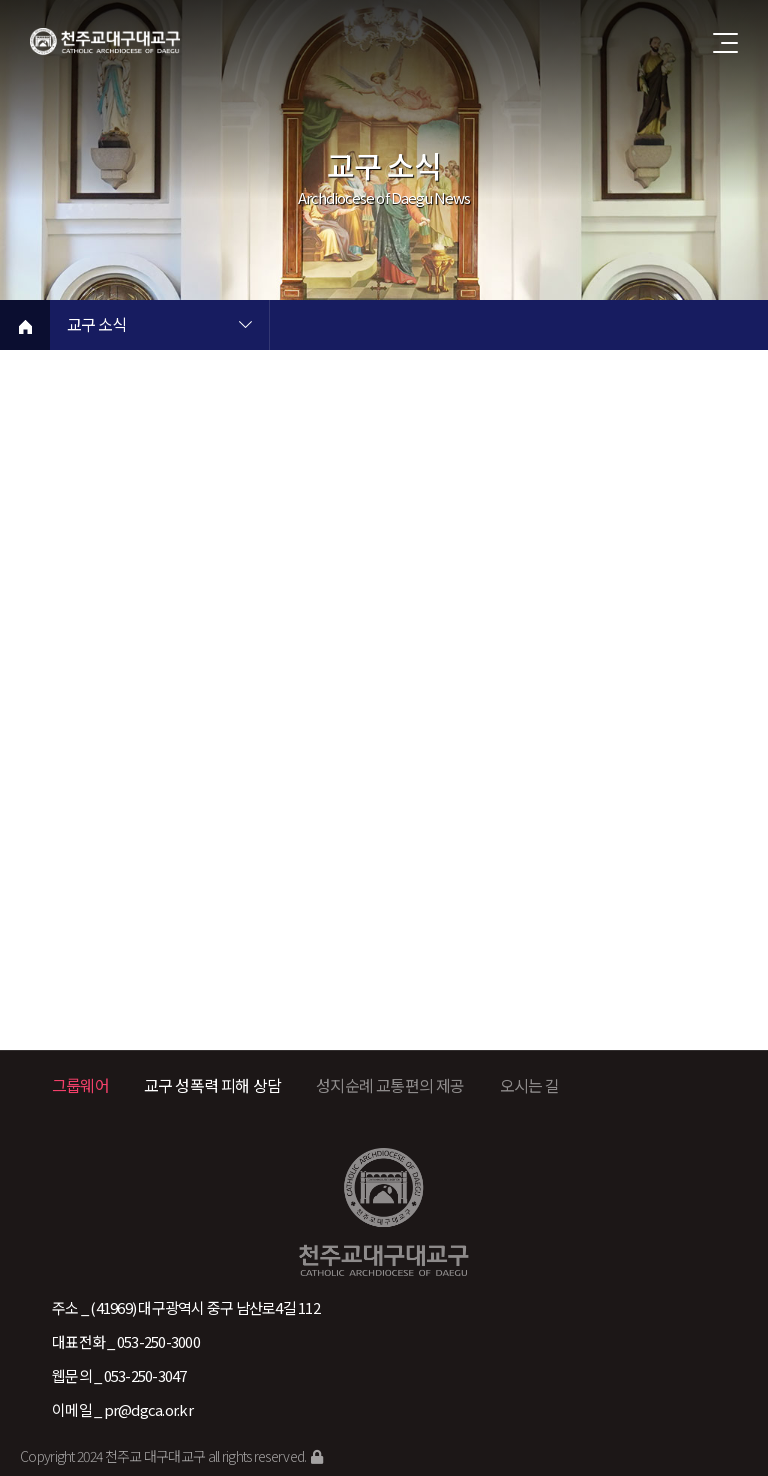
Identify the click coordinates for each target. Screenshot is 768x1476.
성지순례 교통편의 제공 (390, 1085)
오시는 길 (530, 1085)
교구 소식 (96, 326)
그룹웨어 (80, 1085)
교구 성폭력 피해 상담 (212, 1085)
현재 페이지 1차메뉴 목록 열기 (245, 327)
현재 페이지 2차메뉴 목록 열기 (465, 327)
